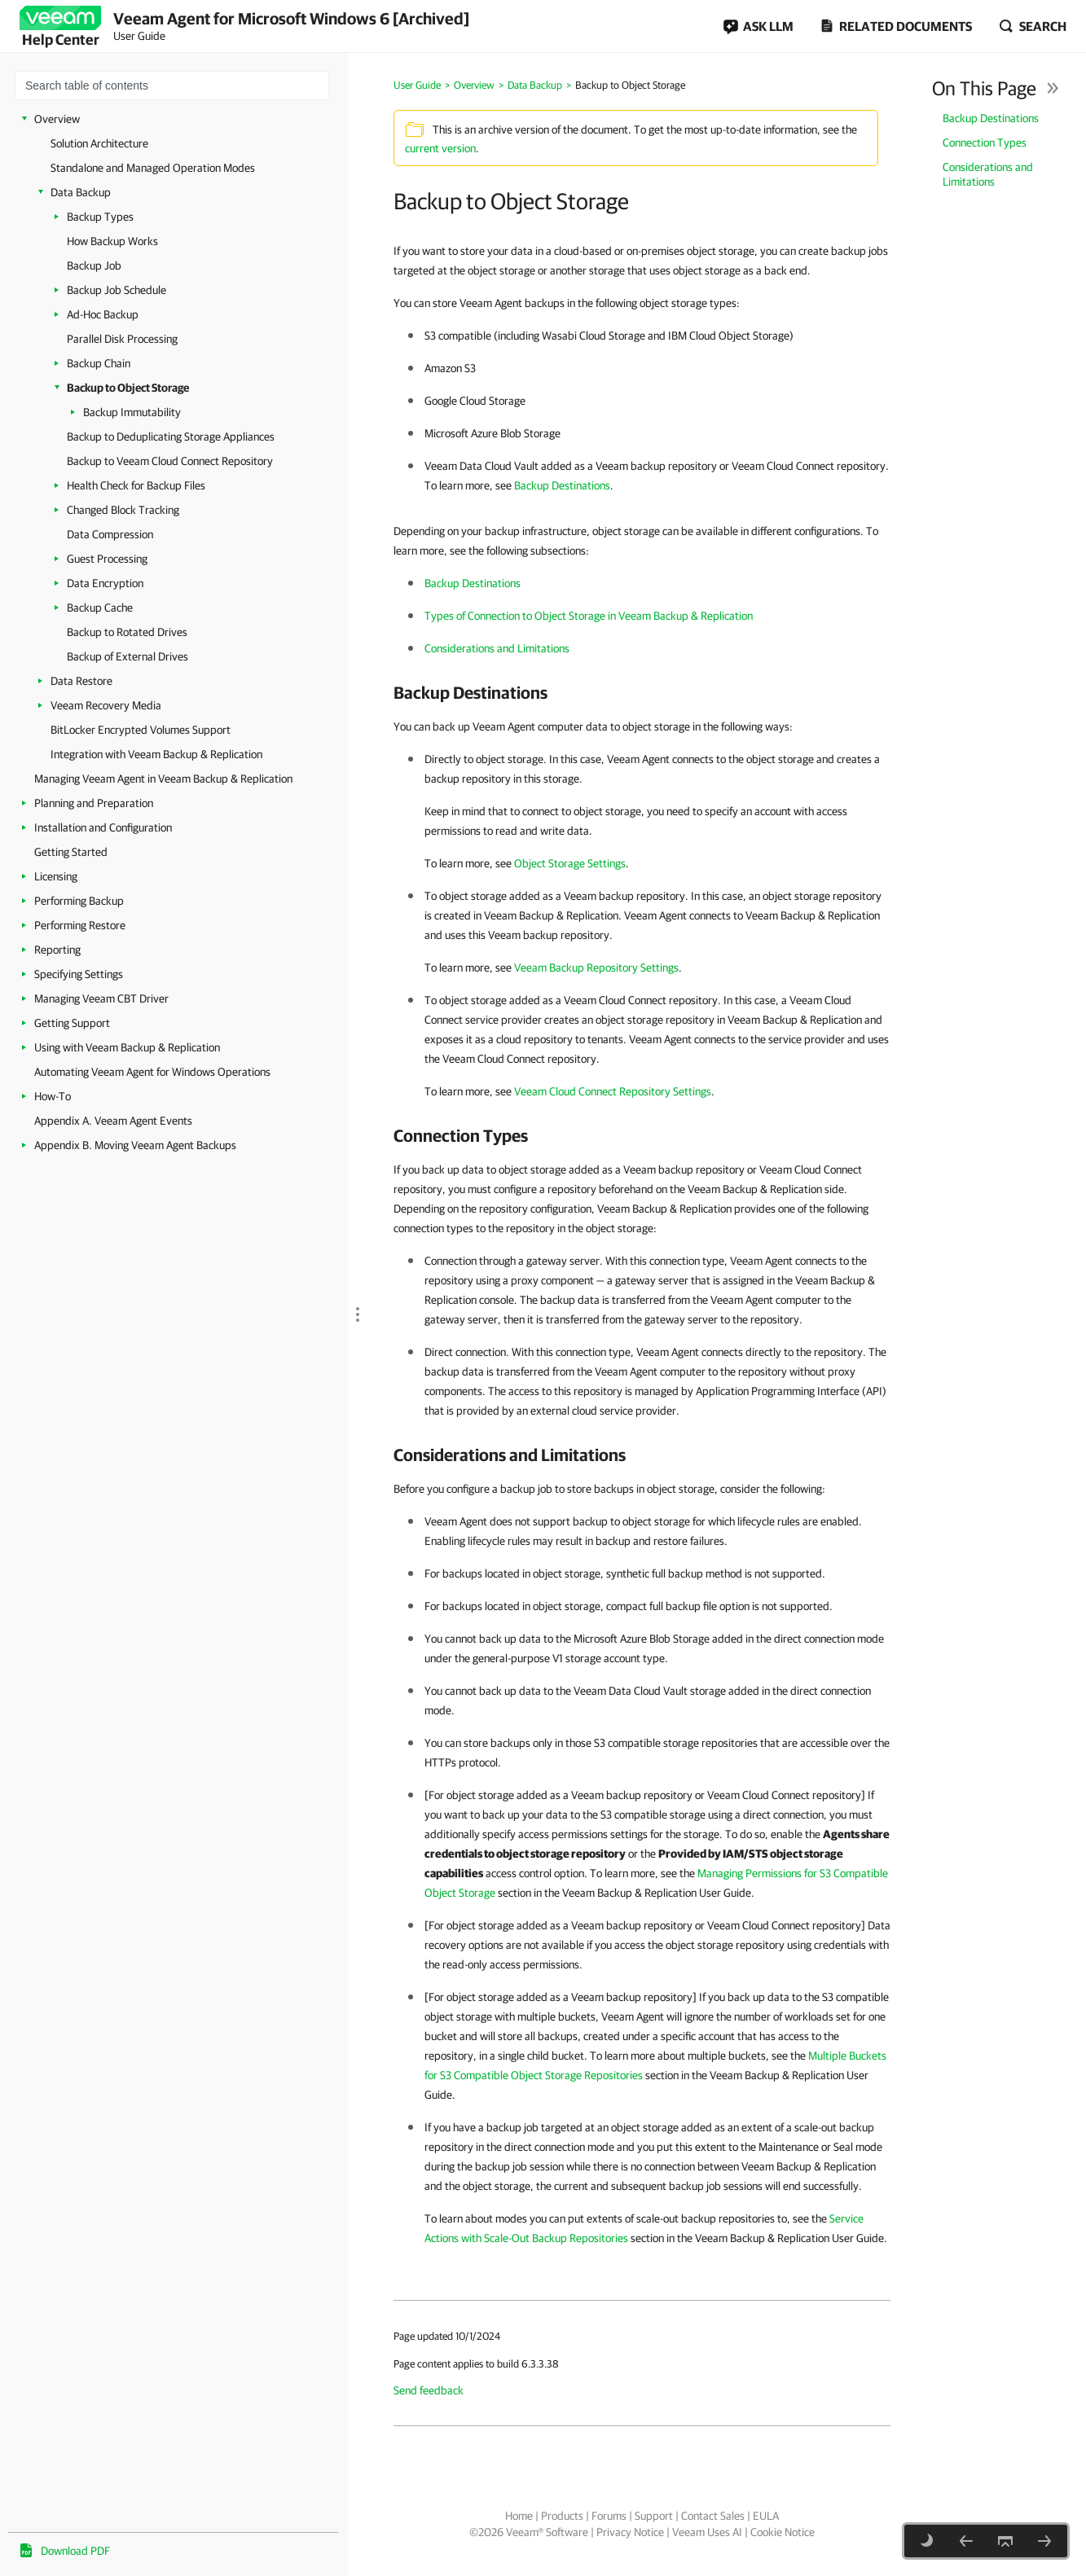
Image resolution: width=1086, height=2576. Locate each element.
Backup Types (100, 216)
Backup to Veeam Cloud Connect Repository (170, 460)
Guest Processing (107, 558)
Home (519, 2515)
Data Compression (110, 534)
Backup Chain (98, 363)
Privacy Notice (630, 2532)
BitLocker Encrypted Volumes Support (141, 729)
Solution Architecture (99, 143)
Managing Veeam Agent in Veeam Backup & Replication (163, 778)
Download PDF (75, 2550)
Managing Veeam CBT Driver (101, 998)
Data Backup (81, 192)
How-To (52, 1096)
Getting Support (72, 1022)
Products (562, 2515)
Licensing (55, 876)
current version (440, 148)
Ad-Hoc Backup (102, 314)
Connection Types (985, 142)
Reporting (57, 949)
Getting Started (71, 851)
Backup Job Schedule (116, 289)
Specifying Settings (78, 974)
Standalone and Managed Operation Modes (153, 167)
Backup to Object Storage (128, 387)
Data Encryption (105, 583)
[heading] (642, 692)
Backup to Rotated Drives (127, 632)
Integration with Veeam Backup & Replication (156, 754)
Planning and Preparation (93, 803)
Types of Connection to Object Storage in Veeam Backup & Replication (588, 615)
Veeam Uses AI (707, 2532)
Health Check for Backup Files (136, 485)
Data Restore (81, 680)
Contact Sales (713, 2515)
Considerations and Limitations (988, 174)
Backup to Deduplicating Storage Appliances (171, 436)
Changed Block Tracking (123, 509)
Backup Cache (100, 607)
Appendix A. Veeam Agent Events (113, 1120)
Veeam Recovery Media (106, 705)
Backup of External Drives (127, 656)
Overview (57, 118)
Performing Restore (79, 925)
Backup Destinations (991, 118)
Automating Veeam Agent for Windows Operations (152, 1071)
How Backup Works (112, 241)
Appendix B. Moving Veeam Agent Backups (135, 1145)
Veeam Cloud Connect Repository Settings (612, 1091)
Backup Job (94, 265)
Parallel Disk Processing (122, 338)
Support (654, 2515)
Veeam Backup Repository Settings (596, 967)
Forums (609, 2515)
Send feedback (429, 2390)
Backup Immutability (132, 412)
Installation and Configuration (103, 827)
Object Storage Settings (570, 863)
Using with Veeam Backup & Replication (127, 1047)
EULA (766, 2515)
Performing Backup (79, 900)
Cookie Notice (782, 2532)
